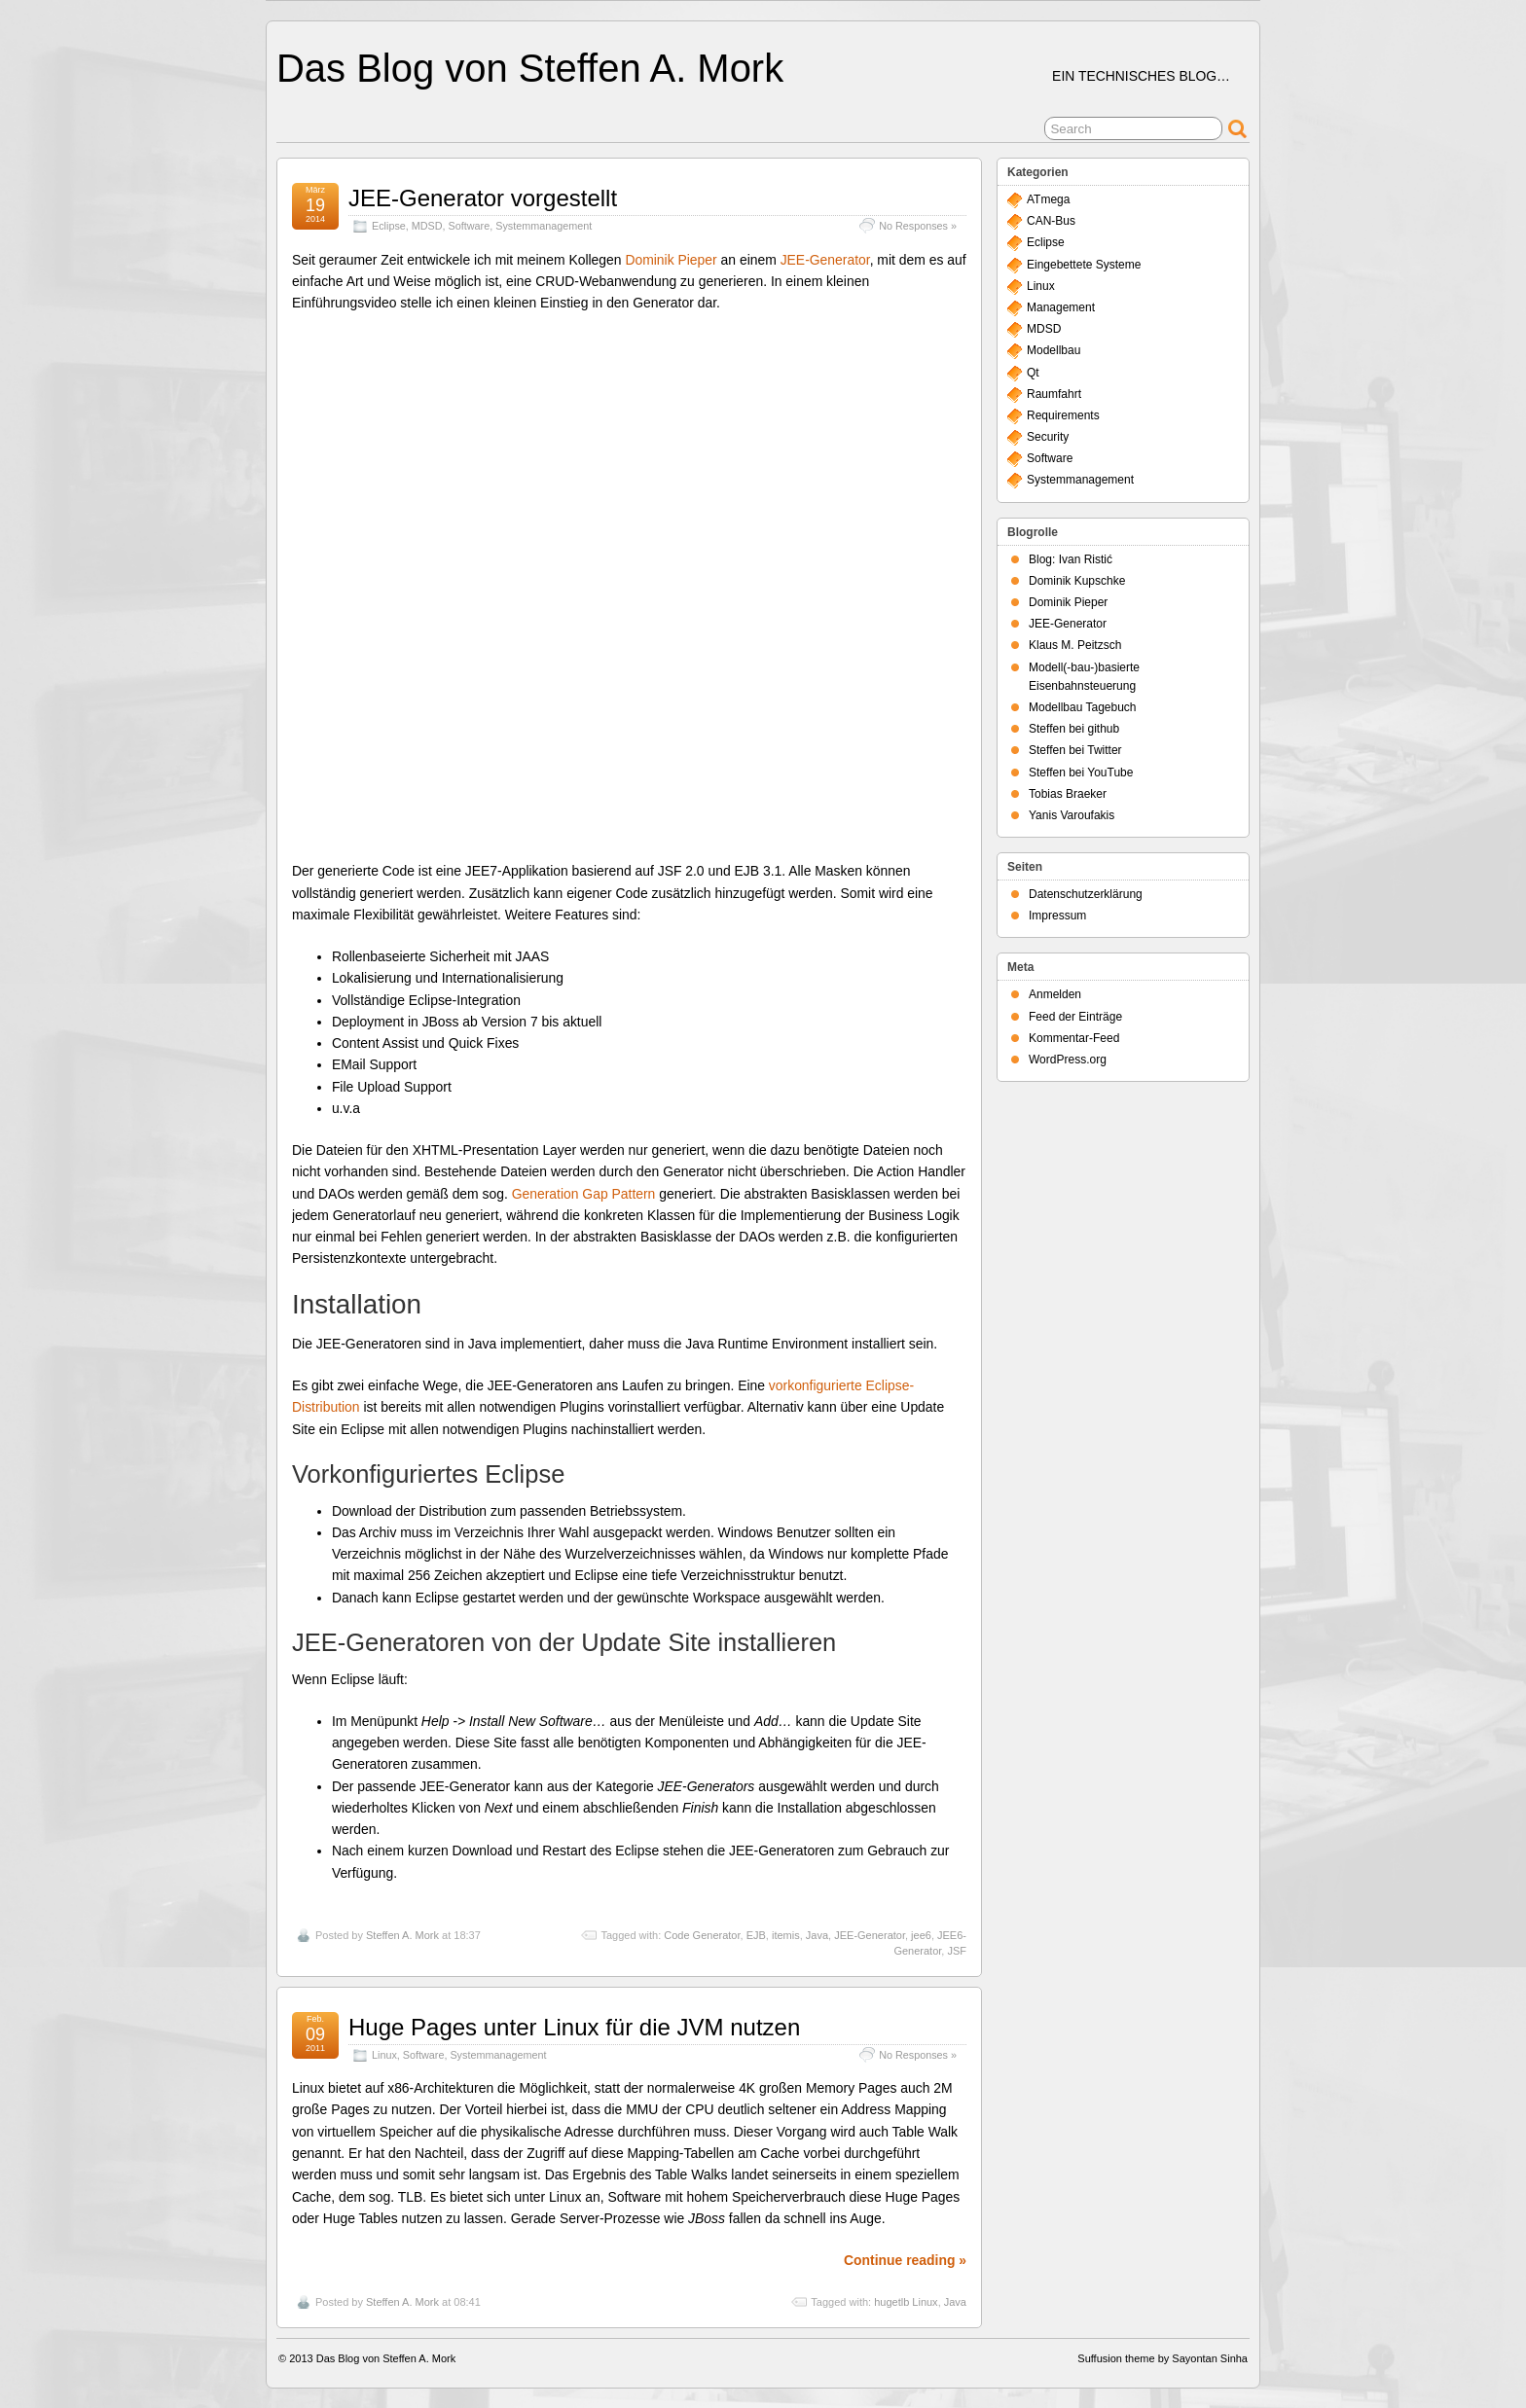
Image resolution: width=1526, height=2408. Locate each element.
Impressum (1057, 915)
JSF (956, 1951)
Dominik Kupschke (1077, 581)
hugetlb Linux (905, 2302)
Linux (384, 2055)
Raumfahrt (1054, 394)
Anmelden (1055, 994)
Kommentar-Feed (1074, 1038)
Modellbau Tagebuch (1083, 707)
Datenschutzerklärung (1086, 894)
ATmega (1048, 199)
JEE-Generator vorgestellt (482, 198)
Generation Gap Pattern (584, 1194)
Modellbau (1053, 350)
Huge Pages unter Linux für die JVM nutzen (574, 2027)
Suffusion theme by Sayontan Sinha (1162, 2358)
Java (817, 1935)
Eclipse (389, 226)
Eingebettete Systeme (1084, 264)
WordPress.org (1068, 1059)
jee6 (921, 1935)
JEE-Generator (825, 260)
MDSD (427, 226)
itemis (786, 1935)
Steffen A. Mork (402, 1935)
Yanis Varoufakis (1071, 815)
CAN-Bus (1051, 221)
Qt (1033, 372)
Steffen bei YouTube (1081, 772)
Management (1061, 307)
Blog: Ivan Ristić (1070, 559)
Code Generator (702, 1935)
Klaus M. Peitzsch (1075, 645)
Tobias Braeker (1068, 794)
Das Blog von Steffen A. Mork (529, 68)
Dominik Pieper (670, 260)
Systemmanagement (543, 226)
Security (1048, 437)
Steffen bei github (1074, 729)
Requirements (1063, 415)
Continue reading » (905, 2260)
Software (469, 226)
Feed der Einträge (1075, 1017)
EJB (756, 1935)
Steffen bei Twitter (1075, 750)
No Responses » (918, 226)
